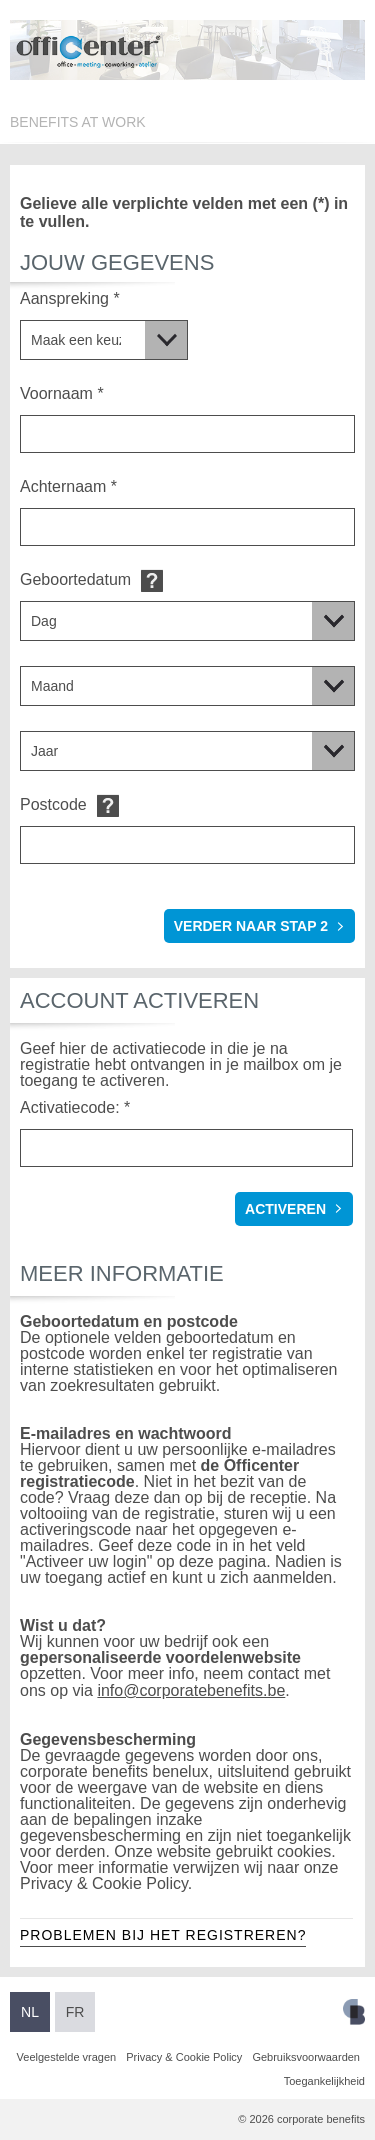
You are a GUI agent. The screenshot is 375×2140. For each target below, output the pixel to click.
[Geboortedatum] (187, 621)
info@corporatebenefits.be (191, 1690)
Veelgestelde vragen (67, 2057)
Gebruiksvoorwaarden (306, 2057)
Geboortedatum (75, 579)
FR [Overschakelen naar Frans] (75, 2012)
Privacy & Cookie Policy (184, 2057)
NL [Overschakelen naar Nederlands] (30, 2012)
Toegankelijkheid (324, 2081)
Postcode (53, 804)
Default (152, 580)
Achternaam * (68, 486)
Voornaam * (62, 393)
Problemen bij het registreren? (163, 1935)
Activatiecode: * (75, 1107)
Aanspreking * (70, 298)
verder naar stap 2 (251, 926)
